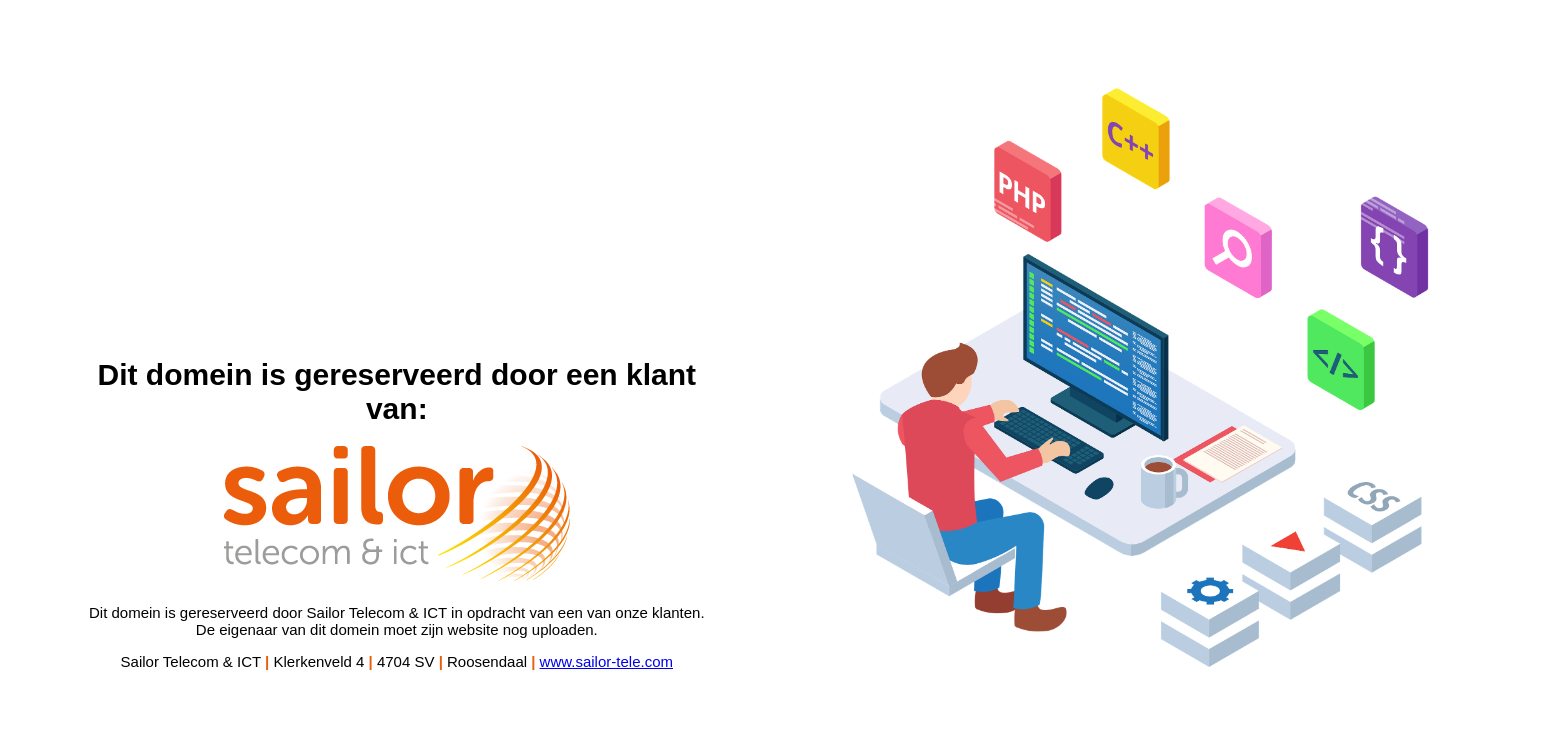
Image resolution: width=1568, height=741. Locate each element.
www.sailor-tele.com (606, 661)
